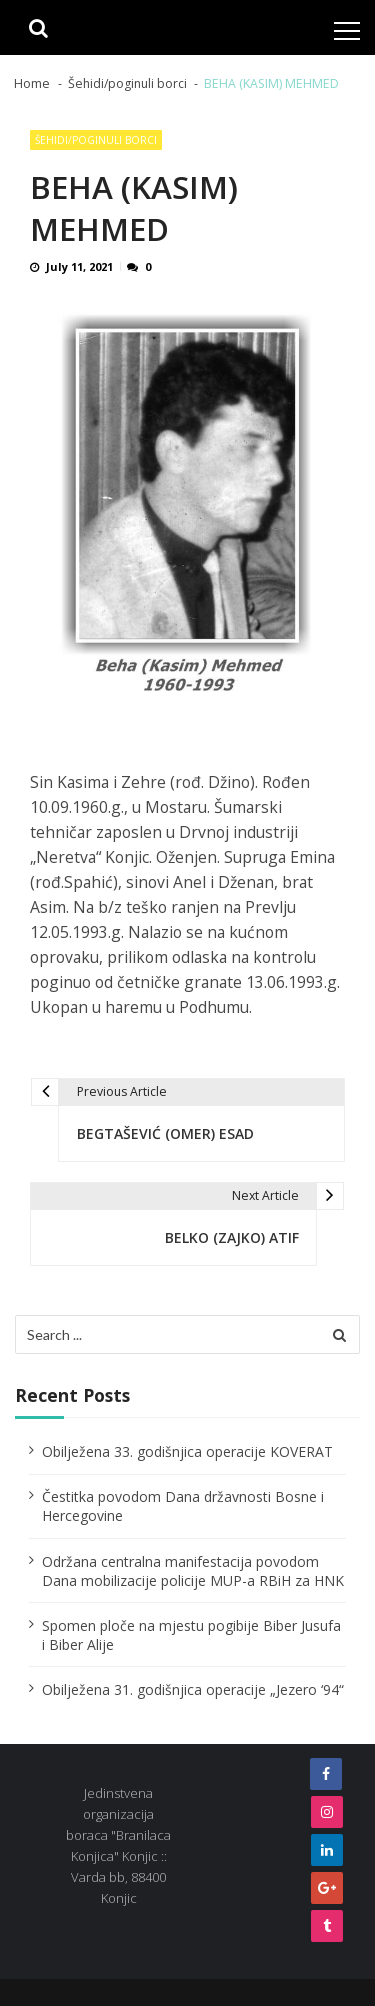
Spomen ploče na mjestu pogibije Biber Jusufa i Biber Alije (191, 1635)
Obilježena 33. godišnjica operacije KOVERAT (187, 1451)
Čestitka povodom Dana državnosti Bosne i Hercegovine (183, 1506)
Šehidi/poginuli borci (96, 140)
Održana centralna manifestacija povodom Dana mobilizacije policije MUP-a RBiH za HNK (193, 1571)
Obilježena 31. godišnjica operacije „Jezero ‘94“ (193, 1689)
